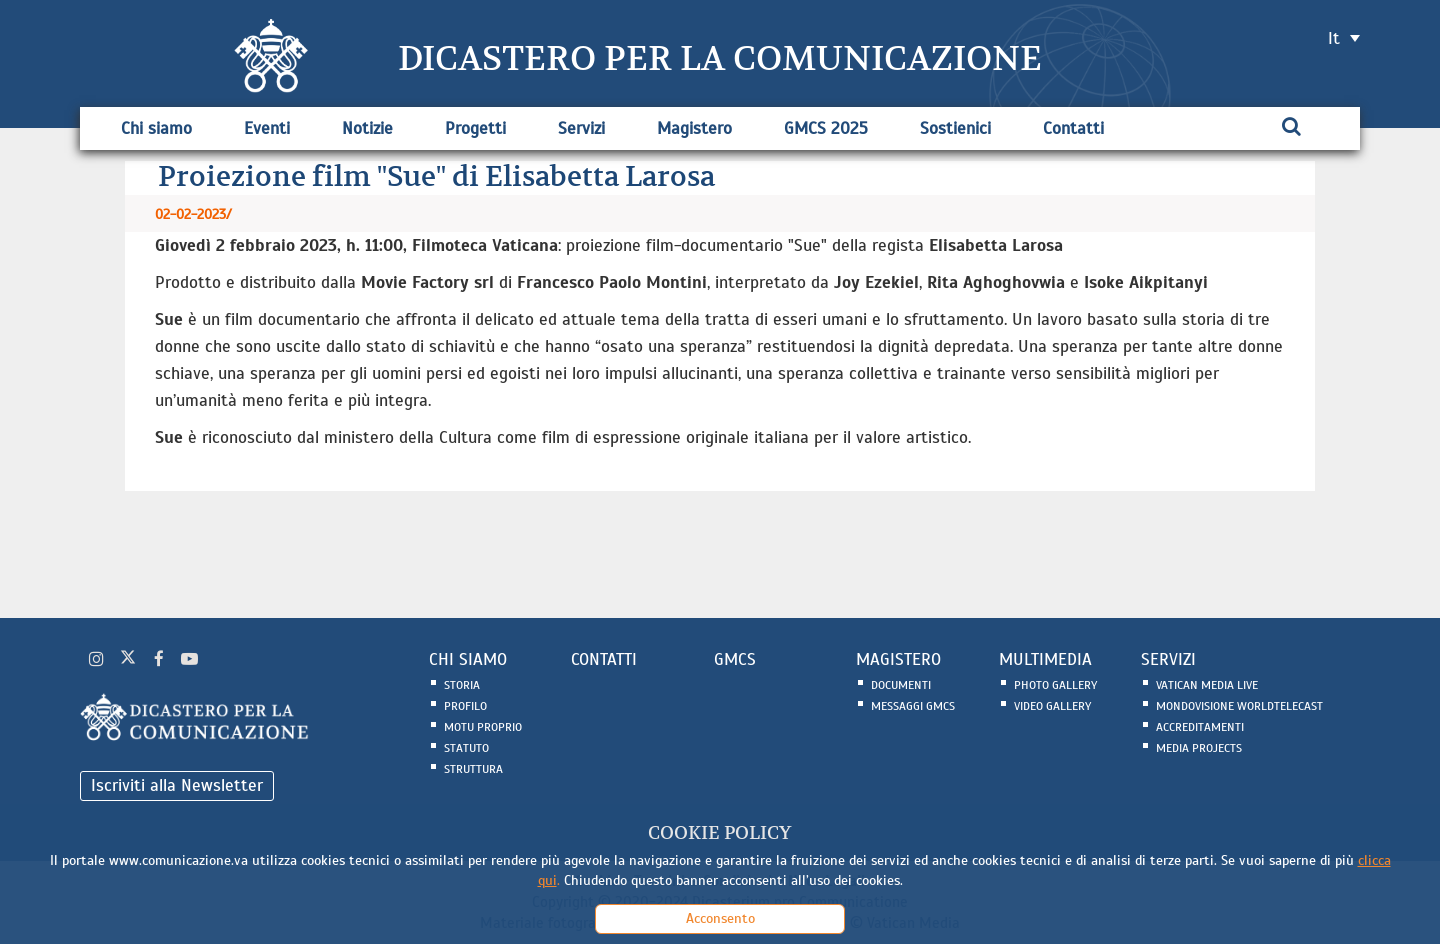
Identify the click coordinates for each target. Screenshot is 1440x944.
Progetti (475, 128)
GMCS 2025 (826, 128)
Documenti (901, 685)
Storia (462, 685)
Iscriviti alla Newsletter (177, 785)
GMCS (735, 659)
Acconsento (720, 918)
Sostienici (955, 128)
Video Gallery (1052, 706)
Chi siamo (156, 128)
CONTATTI (604, 659)
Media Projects (1199, 748)
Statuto (466, 748)
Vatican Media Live (1207, 685)
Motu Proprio (483, 727)
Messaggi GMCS (913, 706)
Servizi (581, 128)
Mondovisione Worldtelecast (1239, 706)
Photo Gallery (1055, 685)
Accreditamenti (1200, 727)
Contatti (1073, 128)
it (1334, 38)
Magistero (694, 128)
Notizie (367, 128)
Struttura (473, 769)
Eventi (267, 128)
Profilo (465, 706)
